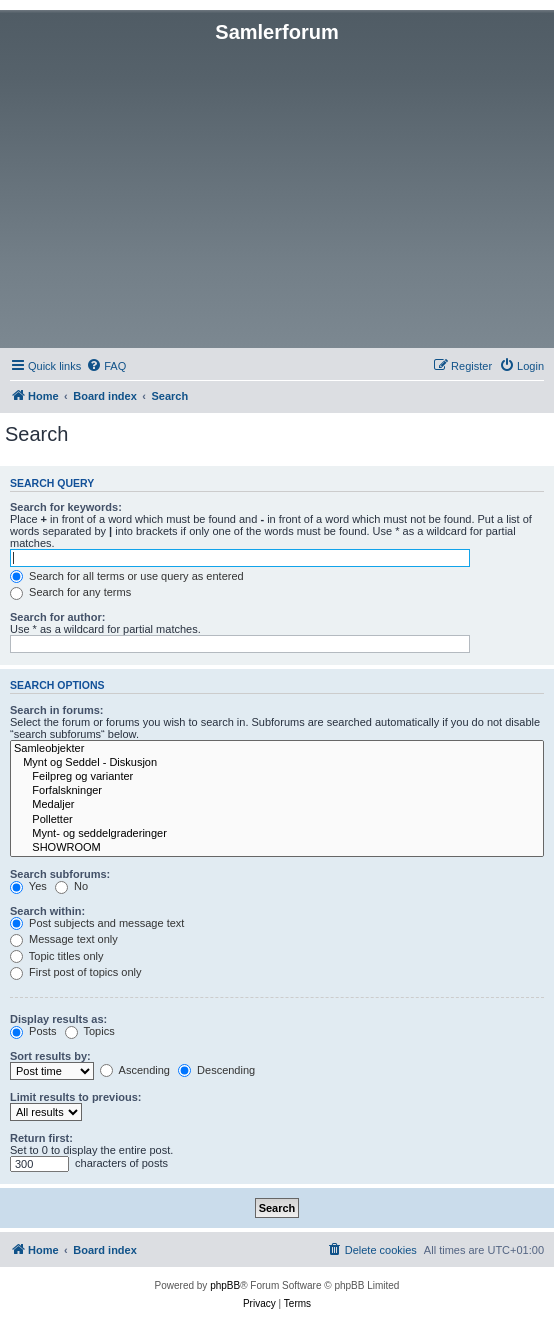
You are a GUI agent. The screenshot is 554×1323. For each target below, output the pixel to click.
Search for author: (57, 617)
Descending (216, 1070)
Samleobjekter (277, 749)
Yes (28, 886)
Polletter (277, 820)
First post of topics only (76, 972)
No (71, 886)
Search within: (47, 911)
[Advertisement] (277, 194)
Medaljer (277, 805)
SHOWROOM (277, 848)
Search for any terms (70, 592)
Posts (33, 1031)
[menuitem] (106, 366)
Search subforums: (60, 874)
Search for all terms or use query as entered (127, 576)
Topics (90, 1031)
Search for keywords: (66, 507)
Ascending (135, 1070)
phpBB (225, 1285)
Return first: (41, 1138)
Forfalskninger (277, 791)
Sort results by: (50, 1056)
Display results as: (58, 1019)
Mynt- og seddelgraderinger (277, 834)
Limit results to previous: (75, 1097)
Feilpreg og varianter (277, 777)
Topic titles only (56, 956)
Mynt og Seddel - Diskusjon (277, 763)
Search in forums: (57, 710)
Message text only (64, 939)
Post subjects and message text (97, 923)
